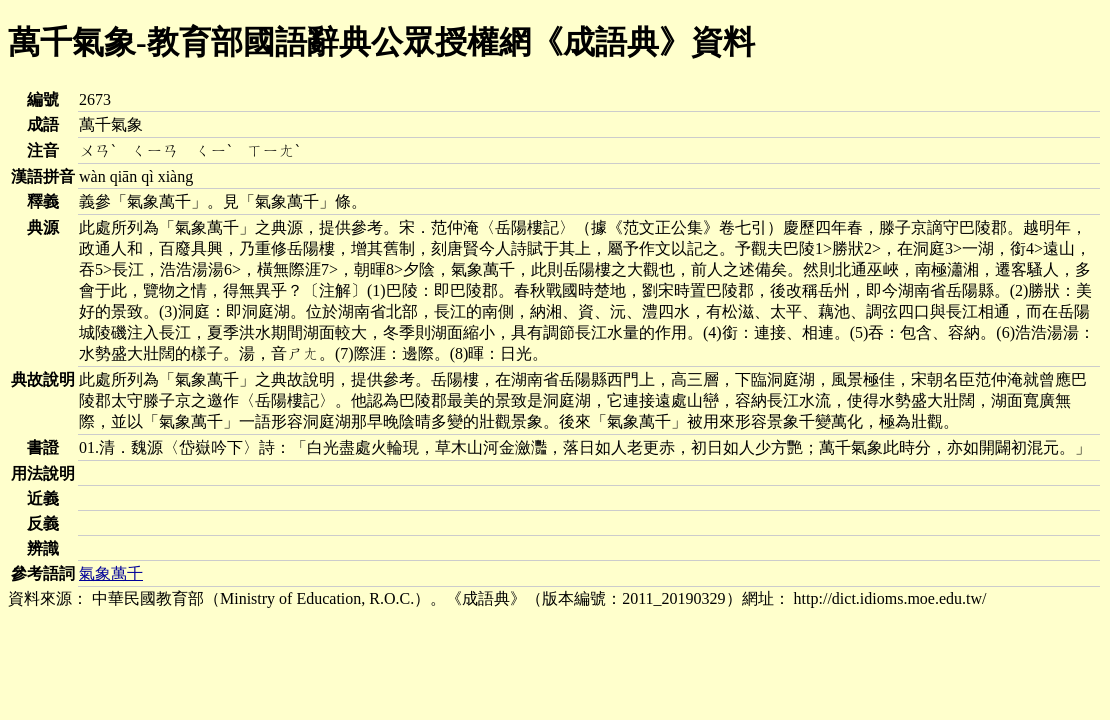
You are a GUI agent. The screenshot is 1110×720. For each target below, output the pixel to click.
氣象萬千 (111, 573)
